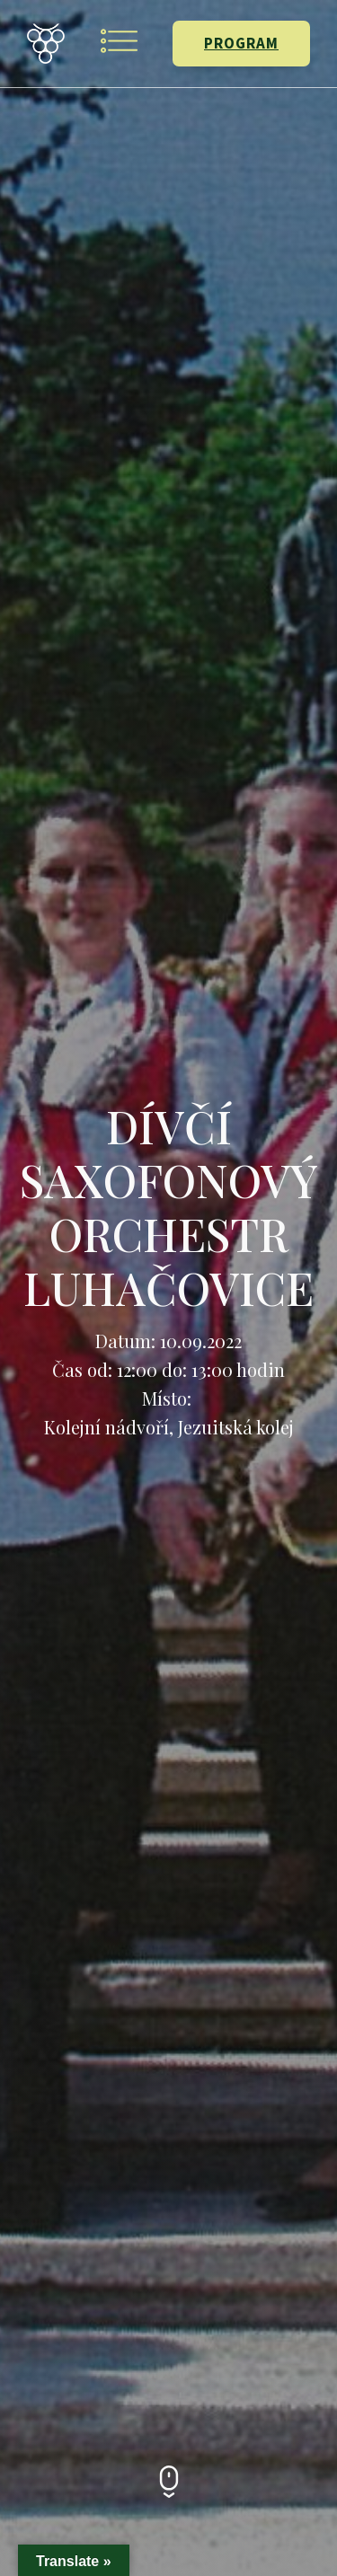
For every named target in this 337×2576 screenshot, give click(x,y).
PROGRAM (241, 43)
